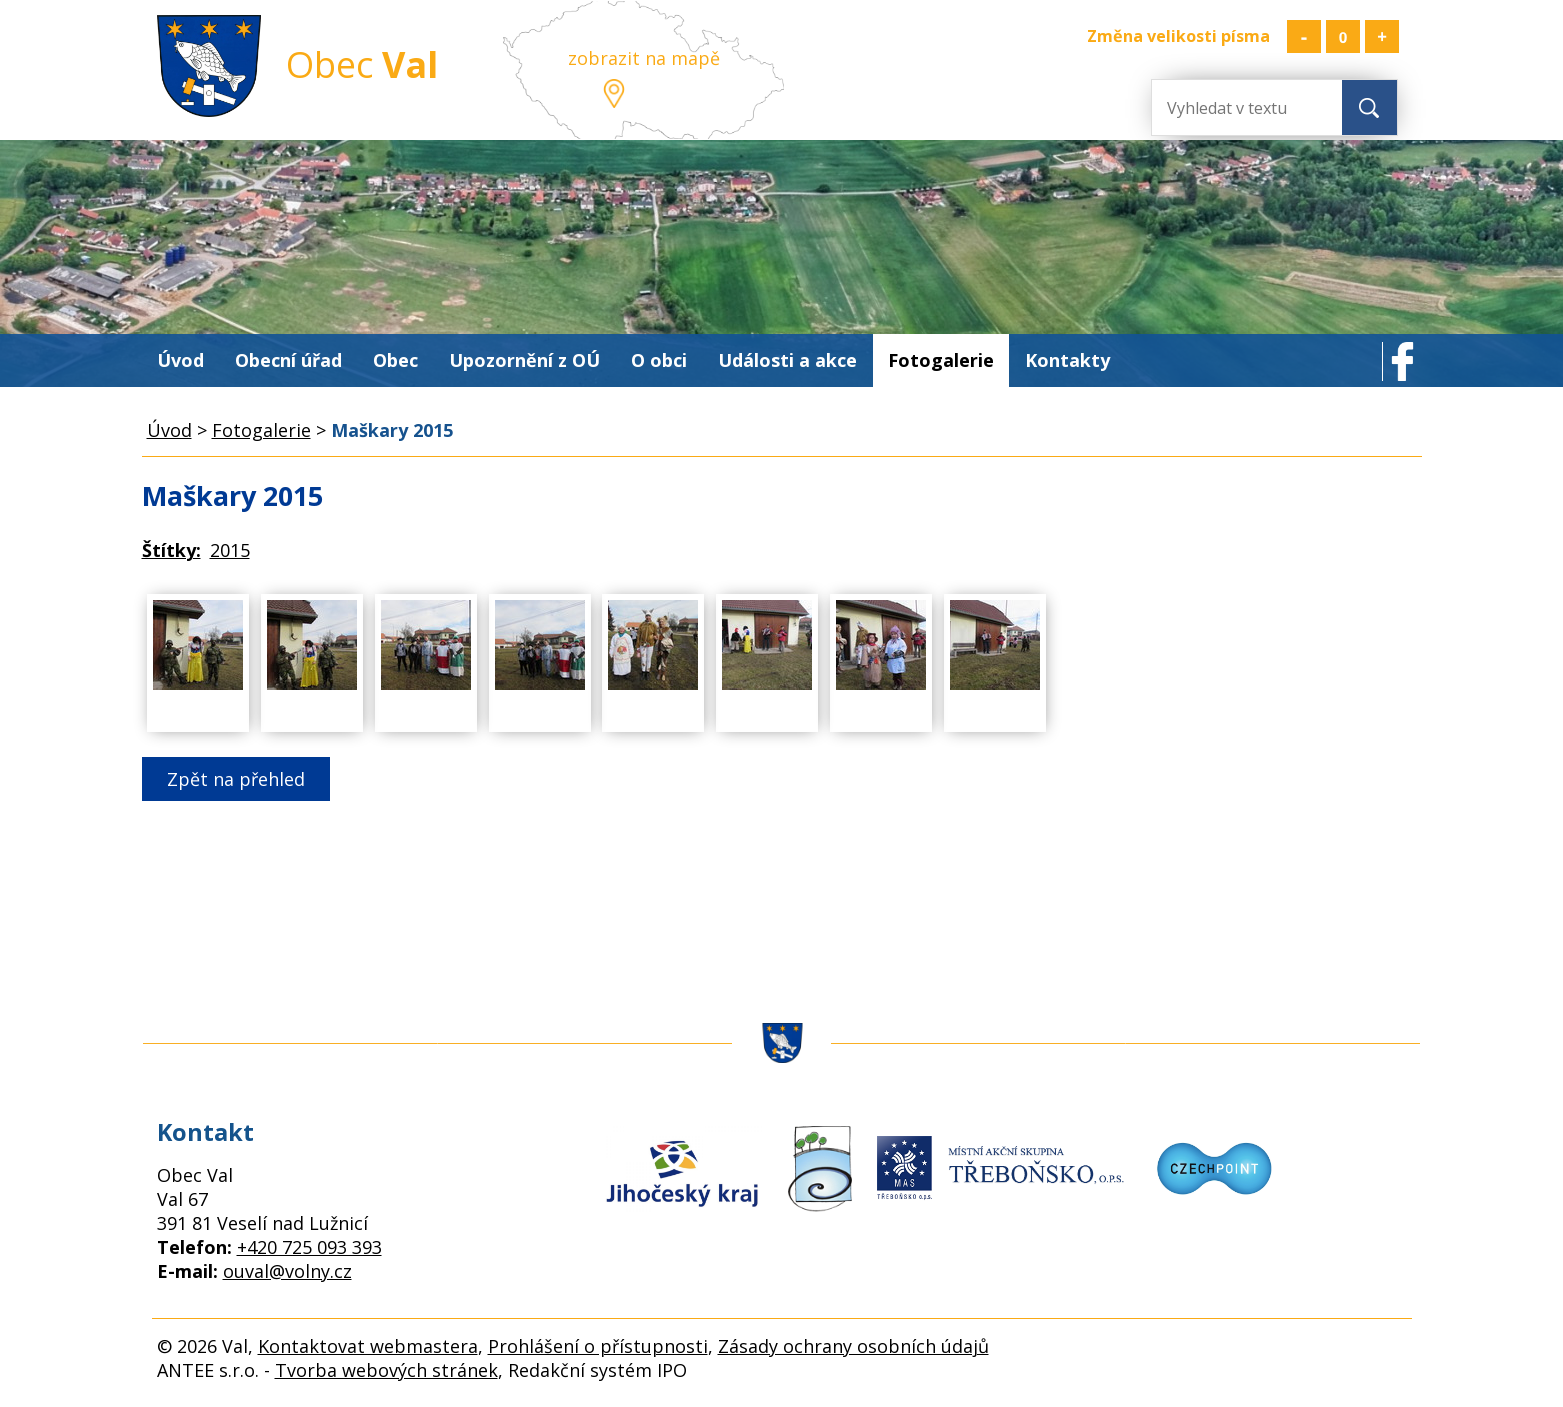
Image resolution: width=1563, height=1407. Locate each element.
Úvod (180, 360)
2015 (230, 550)
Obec (395, 360)
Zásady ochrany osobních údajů (853, 1346)
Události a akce (787, 360)
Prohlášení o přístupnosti (598, 1346)
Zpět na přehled (236, 779)
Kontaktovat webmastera (368, 1346)
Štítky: (171, 550)
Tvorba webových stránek (386, 1370)
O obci (659, 360)
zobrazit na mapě (644, 58)
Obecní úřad (288, 360)
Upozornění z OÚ (524, 360)
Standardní (1343, 36)
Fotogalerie (941, 360)
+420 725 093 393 (309, 1247)
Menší (1304, 36)
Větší (1382, 36)
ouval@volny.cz (287, 1271)
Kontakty (1067, 360)
